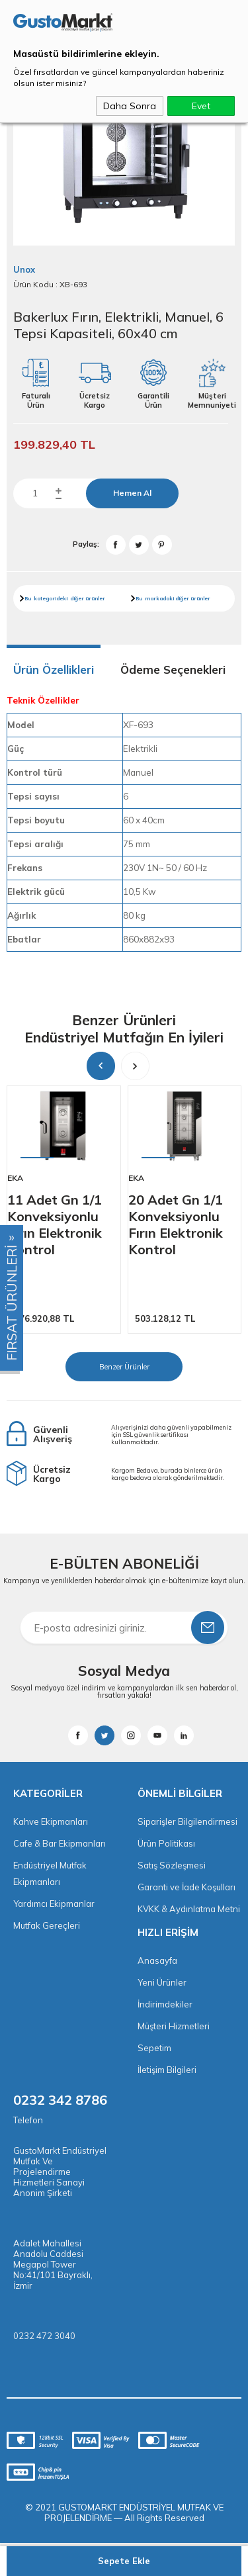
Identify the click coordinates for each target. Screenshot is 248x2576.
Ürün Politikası (166, 1843)
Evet (201, 106)
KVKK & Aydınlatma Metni (189, 1909)
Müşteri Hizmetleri (174, 2026)
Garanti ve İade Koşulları (186, 1887)
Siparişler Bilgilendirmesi (187, 1821)
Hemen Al (132, 493)
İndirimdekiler (165, 2004)
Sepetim (154, 2048)
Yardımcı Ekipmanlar (54, 1903)
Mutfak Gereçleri (46, 1925)
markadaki (159, 598)
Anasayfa (157, 1960)
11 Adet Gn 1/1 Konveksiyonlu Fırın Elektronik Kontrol (54, 1224)
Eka (15, 1178)
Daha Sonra (129, 106)
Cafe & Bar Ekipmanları (59, 1843)
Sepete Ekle (124, 2560)
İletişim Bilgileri (167, 2069)
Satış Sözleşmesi (172, 1865)
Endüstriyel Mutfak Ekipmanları (50, 1873)
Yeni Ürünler (162, 1982)
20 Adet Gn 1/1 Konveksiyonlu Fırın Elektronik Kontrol (175, 1224)
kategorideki (50, 598)
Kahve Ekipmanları (50, 1821)
